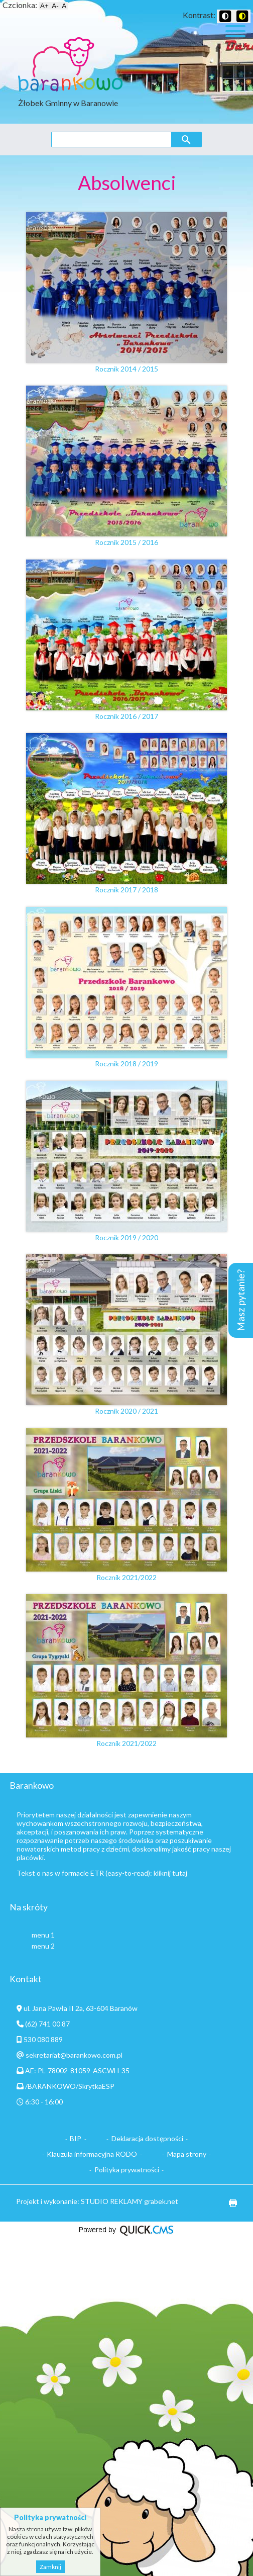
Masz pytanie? (240, 1300)
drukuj (229, 2203)
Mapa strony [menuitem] (186, 2154)
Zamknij (50, 2566)
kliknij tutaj (170, 1873)
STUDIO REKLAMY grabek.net (129, 2201)
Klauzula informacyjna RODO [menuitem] (92, 2154)
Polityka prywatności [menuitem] (126, 2169)
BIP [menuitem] (75, 2138)
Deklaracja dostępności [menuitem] (147, 2138)
